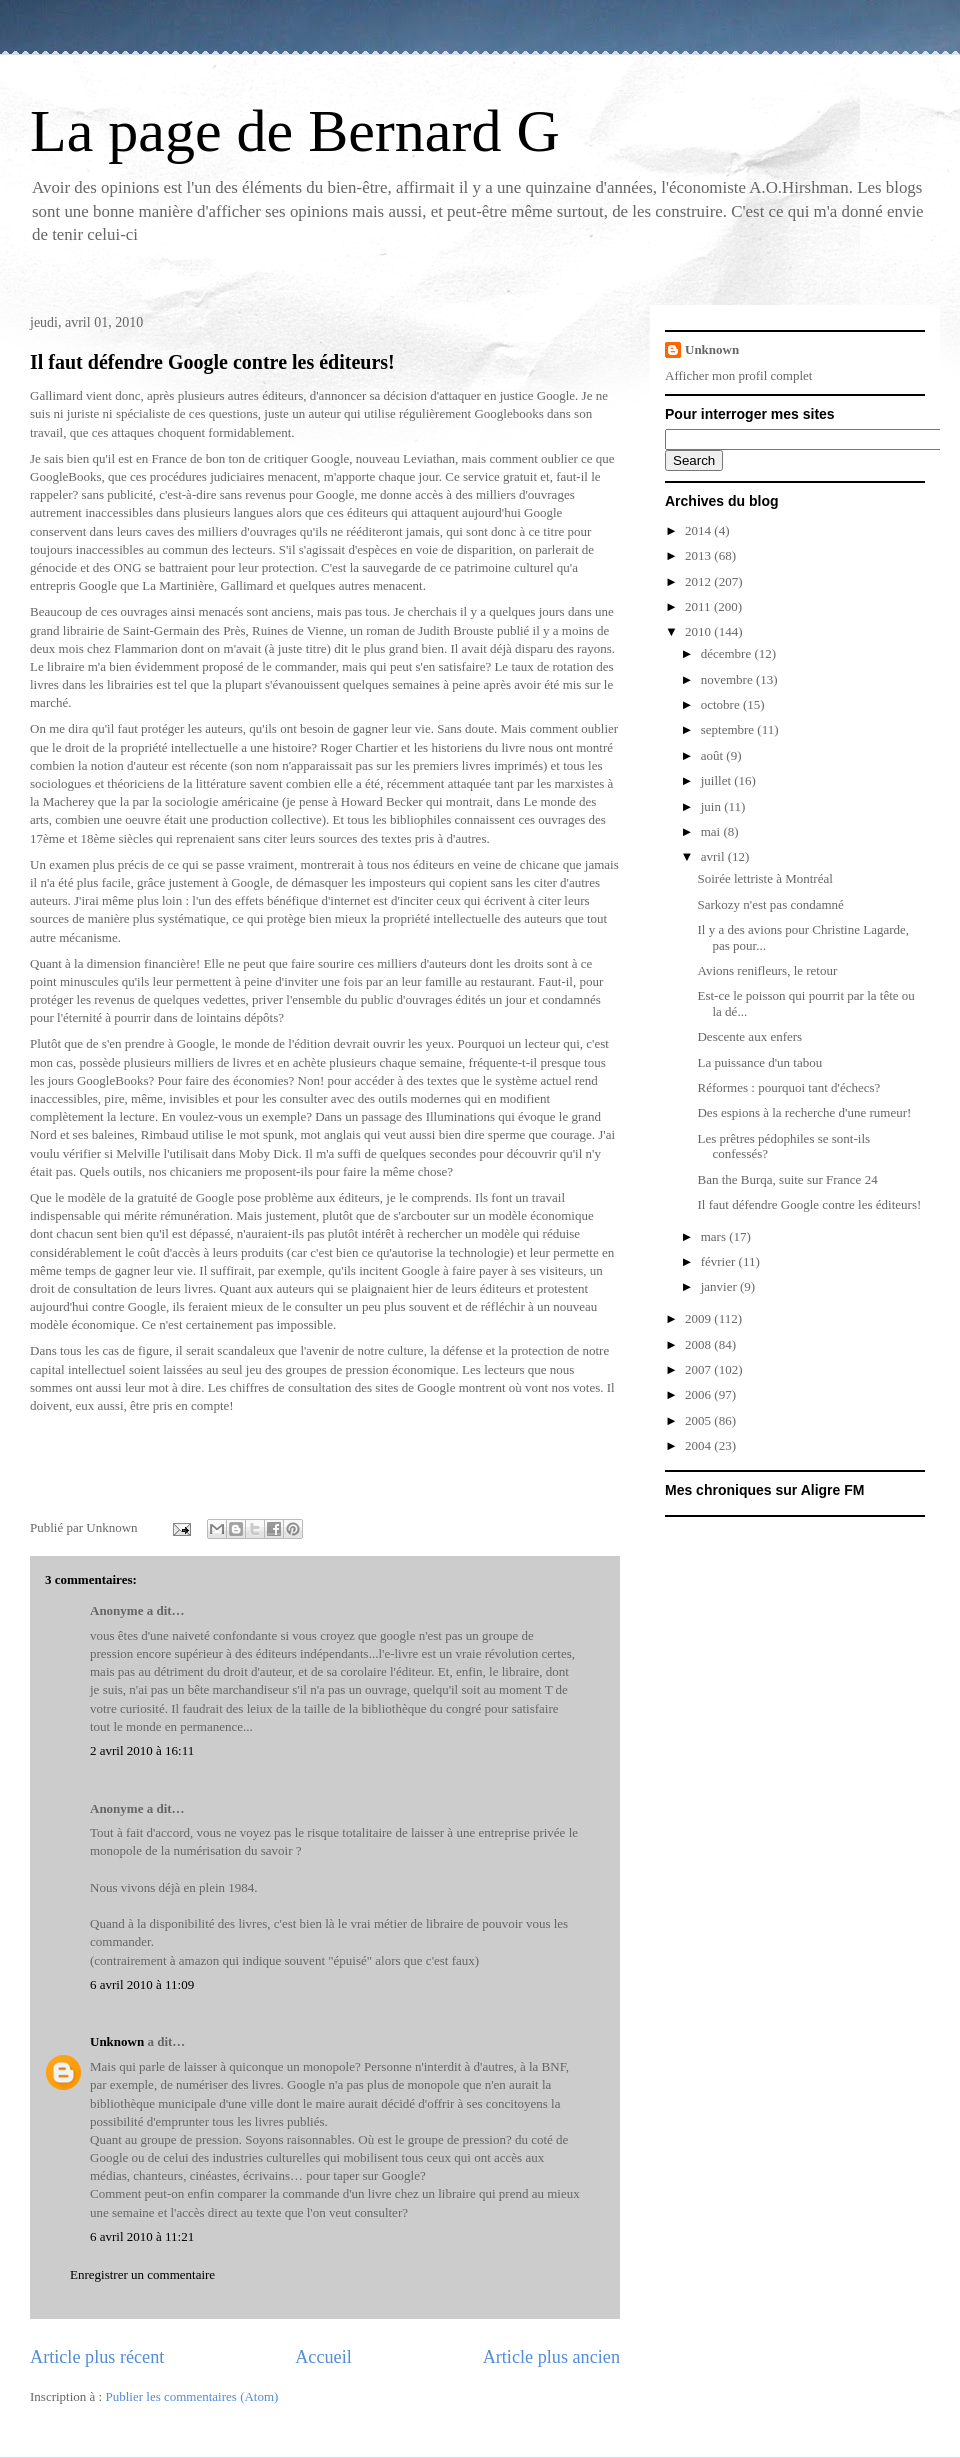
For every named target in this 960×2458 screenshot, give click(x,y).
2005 (699, 1420)
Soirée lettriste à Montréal (764, 878)
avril (714, 856)
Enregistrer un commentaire (142, 2274)
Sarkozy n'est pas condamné (770, 904)
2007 (699, 1369)
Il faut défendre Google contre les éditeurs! (212, 362)
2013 (699, 555)
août (714, 755)
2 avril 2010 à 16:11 (142, 1750)
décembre (728, 653)
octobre (722, 704)
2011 (699, 606)
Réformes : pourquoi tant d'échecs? (788, 1087)
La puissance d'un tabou (759, 1062)
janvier (720, 1286)
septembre (729, 729)
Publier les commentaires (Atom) (191, 2396)
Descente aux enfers (749, 1036)
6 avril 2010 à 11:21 (142, 2236)
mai (712, 831)
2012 (699, 581)
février (720, 1261)
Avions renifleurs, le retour (767, 970)
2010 (699, 631)
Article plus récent (97, 2357)
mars (715, 1236)
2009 (699, 1318)
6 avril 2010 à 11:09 (142, 1984)
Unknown (117, 2041)
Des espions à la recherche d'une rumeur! (804, 1112)
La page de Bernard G (295, 131)
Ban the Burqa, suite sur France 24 (787, 1179)
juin (712, 806)
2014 (699, 530)
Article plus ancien (551, 2357)
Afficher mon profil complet (738, 375)
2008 (699, 1344)
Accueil (323, 2357)
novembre (728, 679)
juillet (718, 780)
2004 (699, 1445)
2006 (699, 1394)
